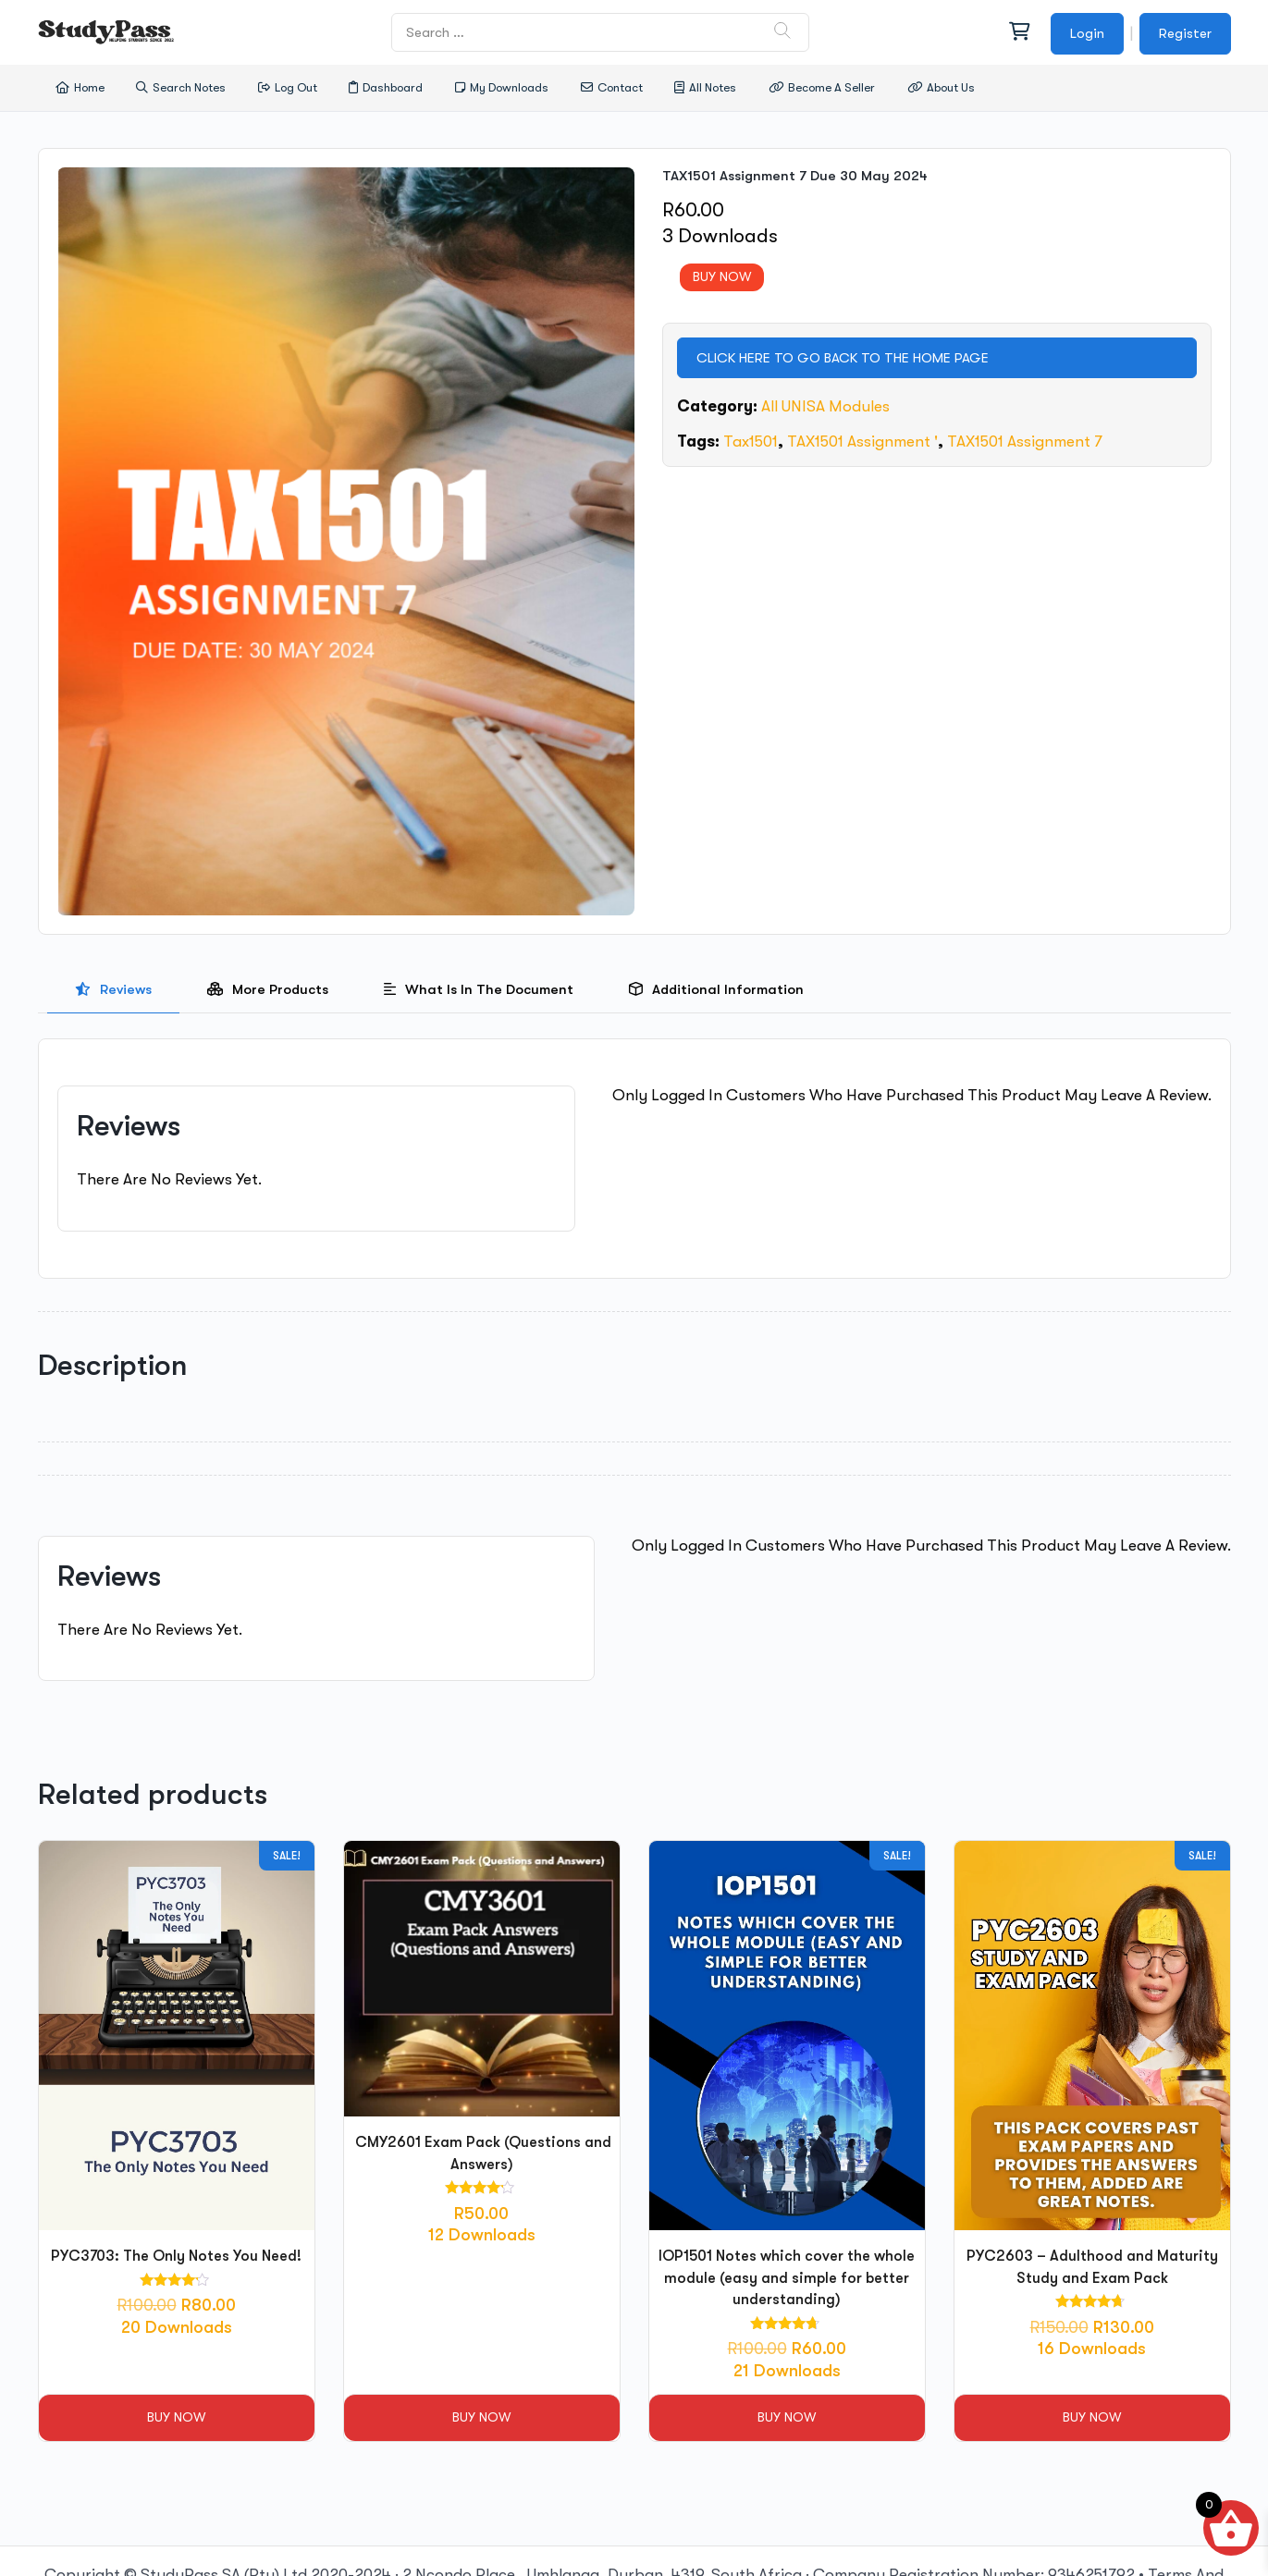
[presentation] (113, 989)
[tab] (113, 989)
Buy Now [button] (176, 2417)
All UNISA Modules (825, 406)
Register (1185, 33)
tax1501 (750, 441)
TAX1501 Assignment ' (862, 441)
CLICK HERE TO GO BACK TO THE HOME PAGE (842, 358)
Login (1087, 33)
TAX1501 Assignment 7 (1024, 441)
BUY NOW (722, 276)
